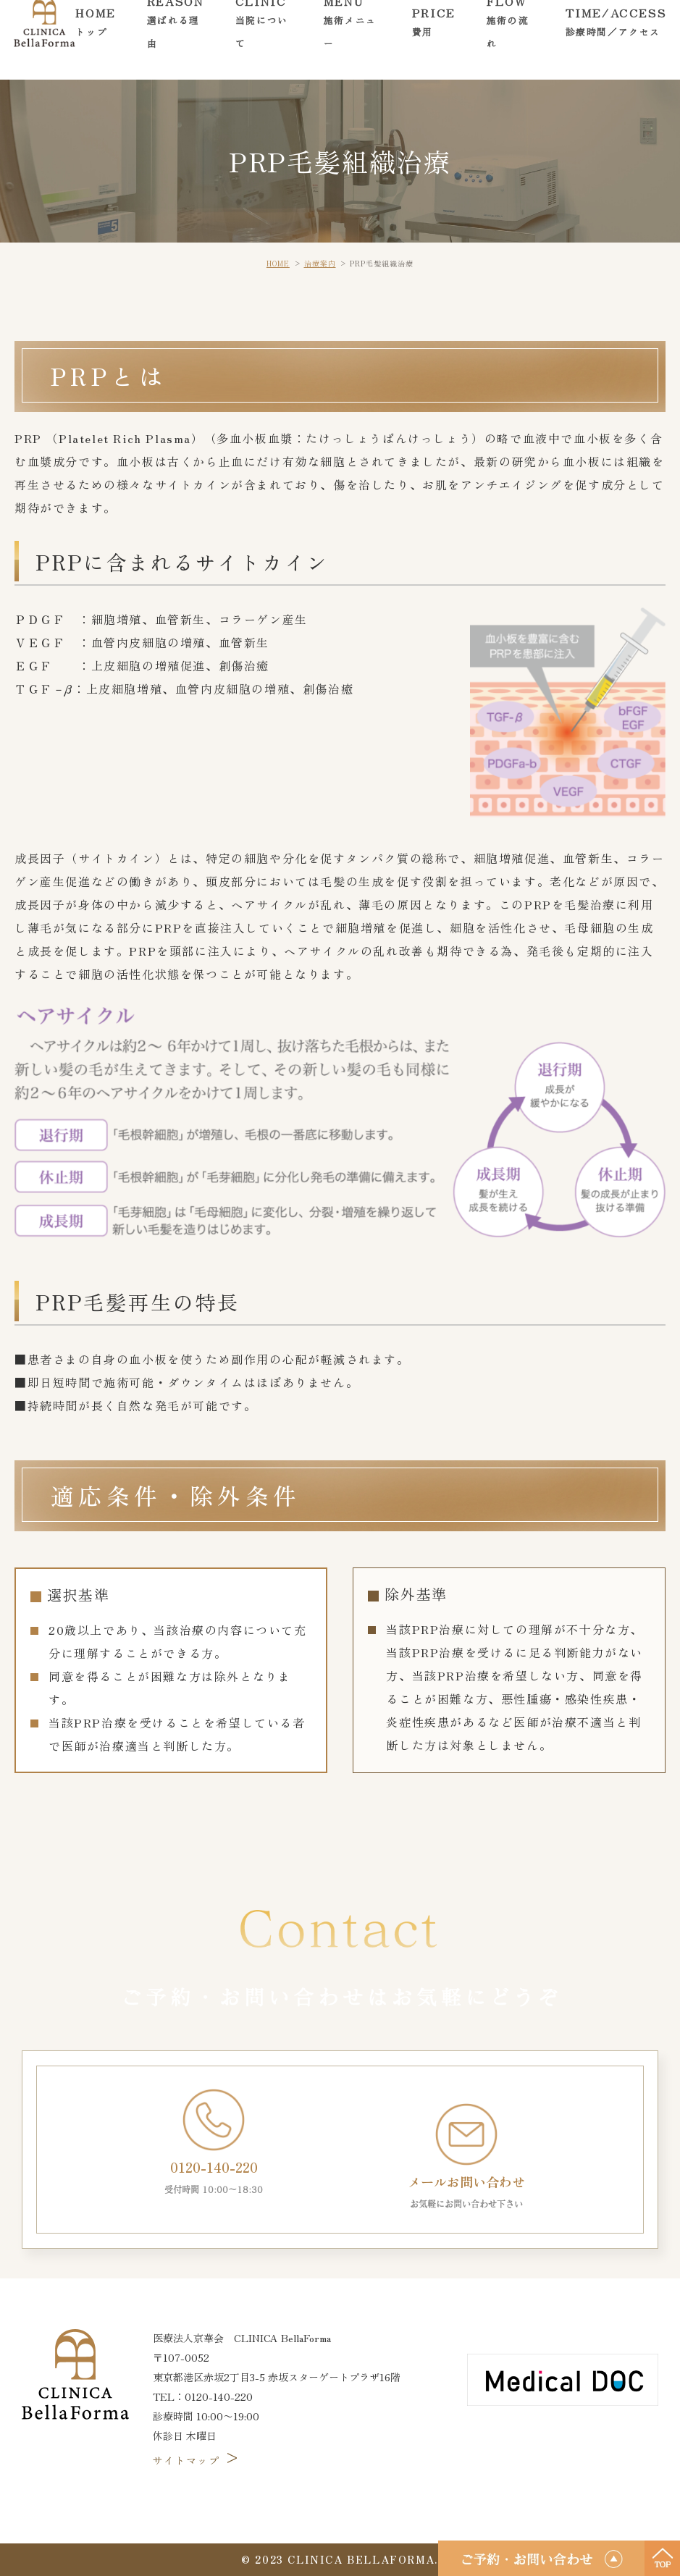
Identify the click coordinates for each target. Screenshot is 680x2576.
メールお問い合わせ (466, 2156)
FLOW (510, 39)
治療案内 (320, 263)
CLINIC (264, 39)
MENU (352, 39)
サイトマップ (197, 2460)
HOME (95, 39)
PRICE (434, 39)
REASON (175, 39)
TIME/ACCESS (616, 39)
